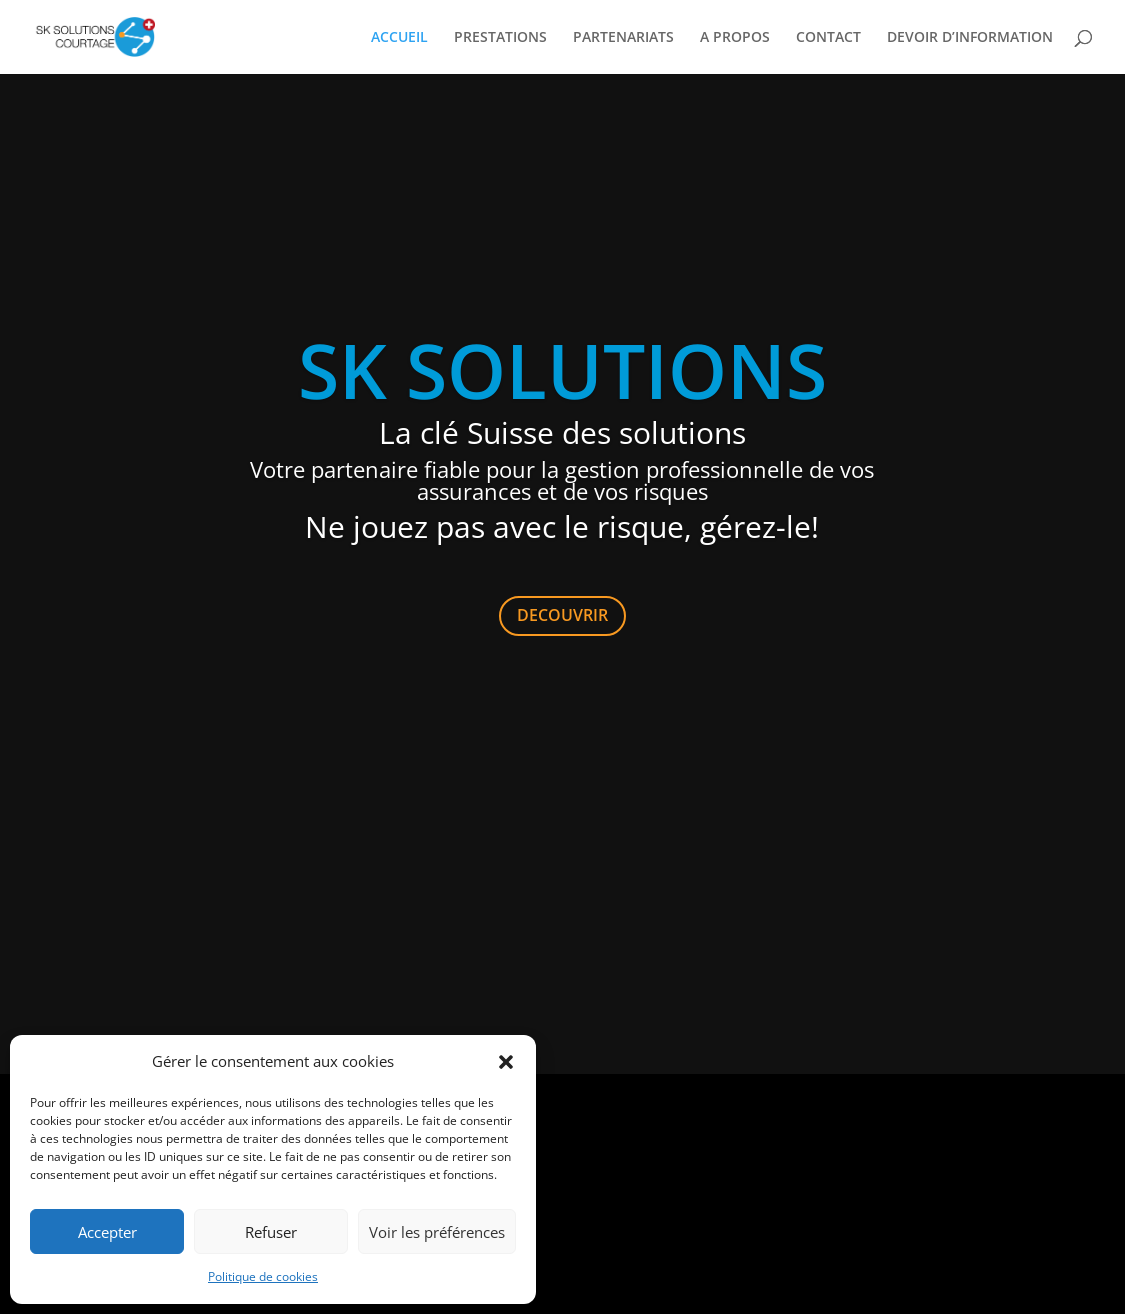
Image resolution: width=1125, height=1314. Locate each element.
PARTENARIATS (623, 38)
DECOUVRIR (562, 615)
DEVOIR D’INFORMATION (970, 38)
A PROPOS (735, 38)
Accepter (107, 1232)
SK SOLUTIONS (562, 370)
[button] (506, 1062)
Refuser (271, 1232)
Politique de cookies (263, 1276)
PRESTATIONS (500, 38)
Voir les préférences (437, 1232)
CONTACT (828, 38)
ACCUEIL (399, 38)
